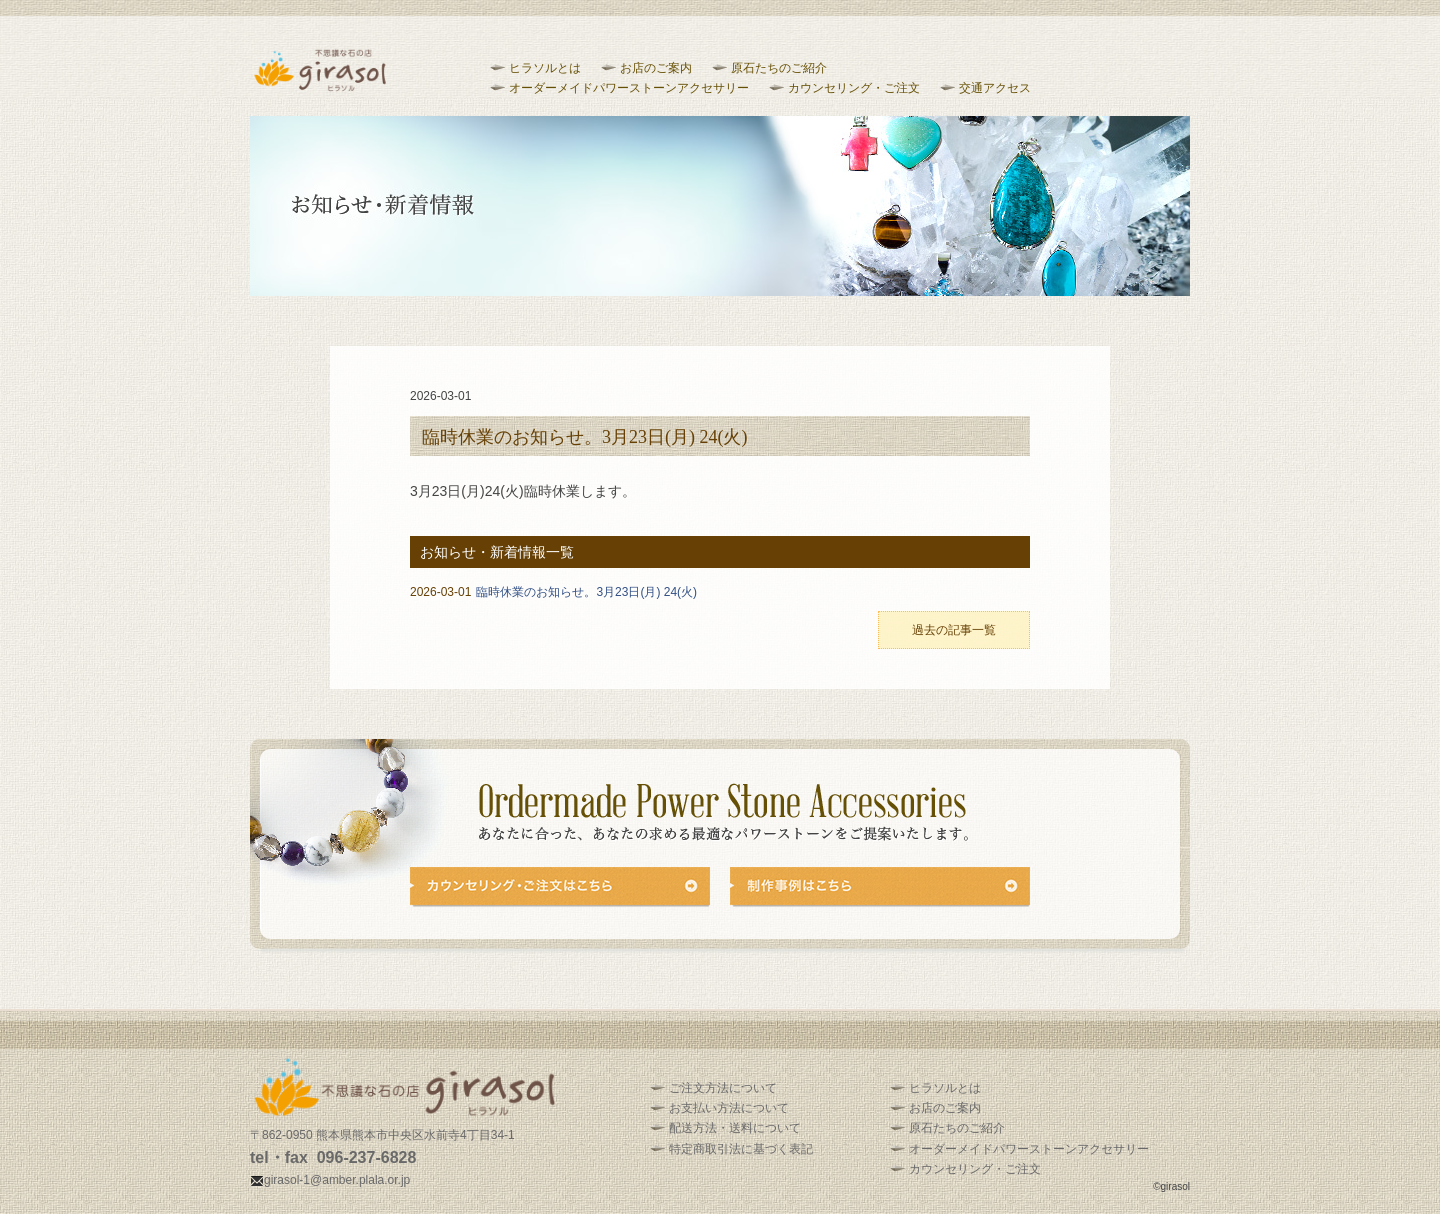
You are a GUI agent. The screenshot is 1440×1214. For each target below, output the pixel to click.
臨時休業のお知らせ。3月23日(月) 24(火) (553, 592)
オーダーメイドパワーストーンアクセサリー (629, 88)
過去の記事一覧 (954, 630)
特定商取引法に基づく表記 (741, 1149)
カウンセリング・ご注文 (854, 88)
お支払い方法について (729, 1108)
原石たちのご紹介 (779, 68)
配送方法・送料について (735, 1128)
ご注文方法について (723, 1088)
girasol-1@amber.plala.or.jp (330, 1180)
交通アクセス (995, 88)
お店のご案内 (656, 68)
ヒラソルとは (545, 68)
